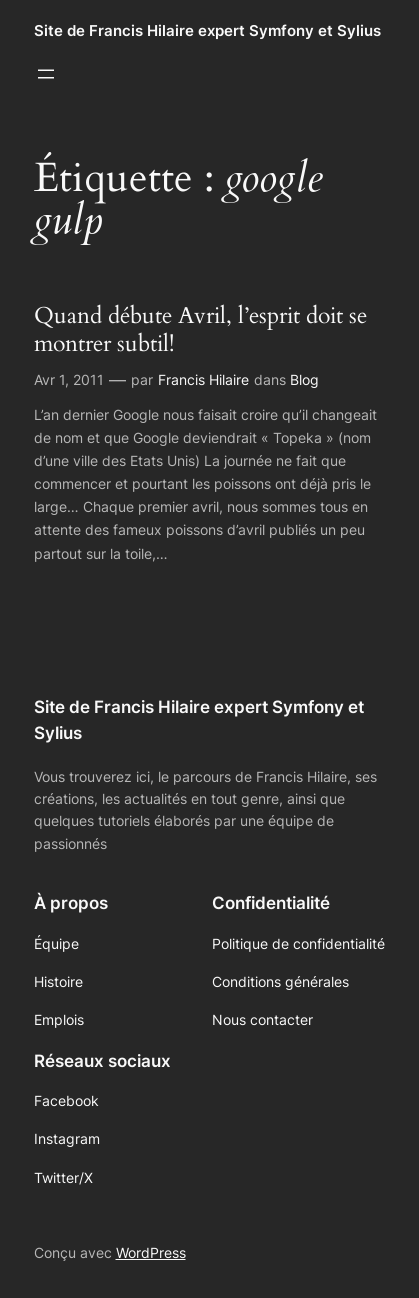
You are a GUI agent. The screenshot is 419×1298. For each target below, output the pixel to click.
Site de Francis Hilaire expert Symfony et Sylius (207, 31)
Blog (304, 379)
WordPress (151, 1252)
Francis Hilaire (203, 379)
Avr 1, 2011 (69, 379)
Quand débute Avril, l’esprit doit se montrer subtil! (200, 329)
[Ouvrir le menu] (46, 74)
